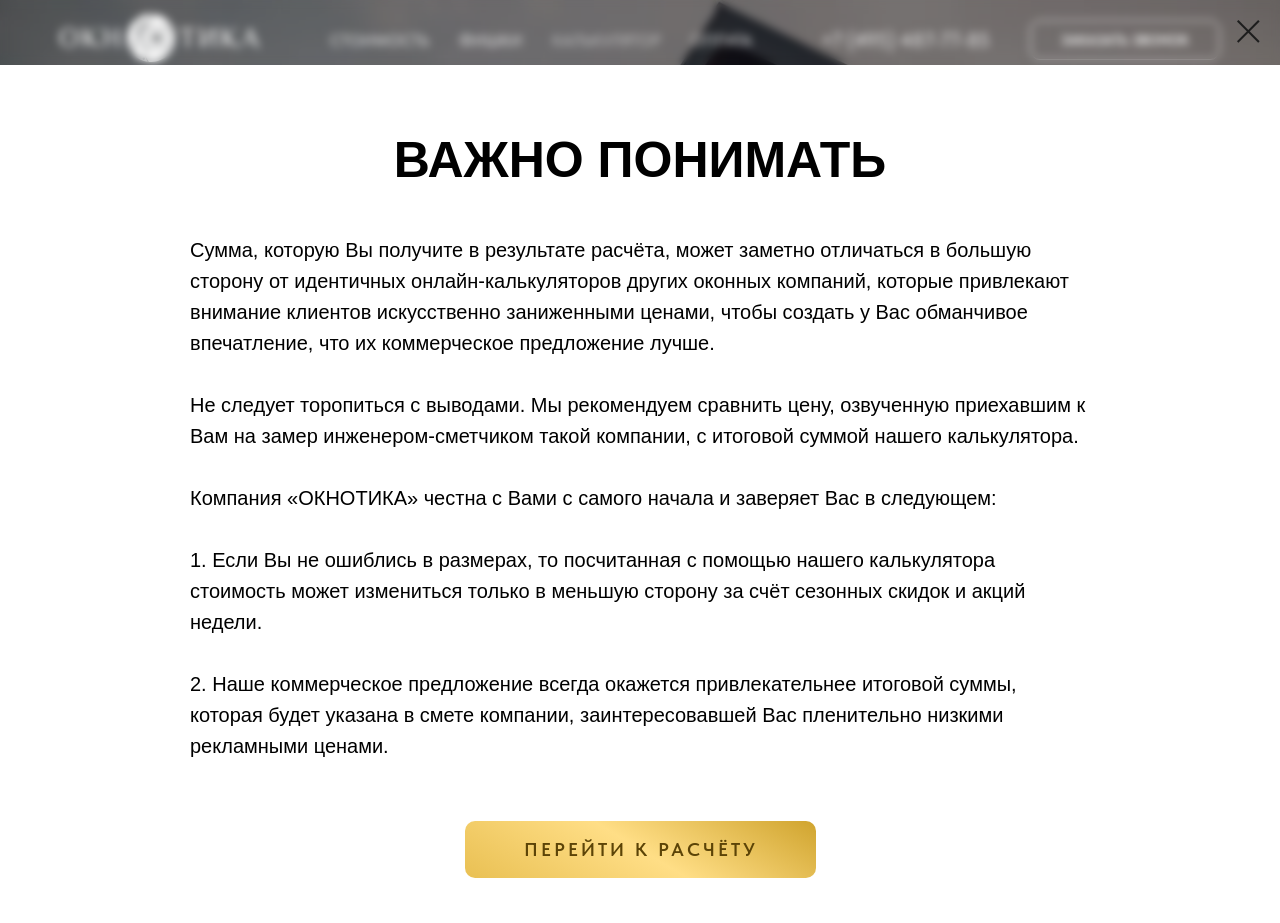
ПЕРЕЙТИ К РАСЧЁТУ (641, 849)
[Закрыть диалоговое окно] (1248, 31)
